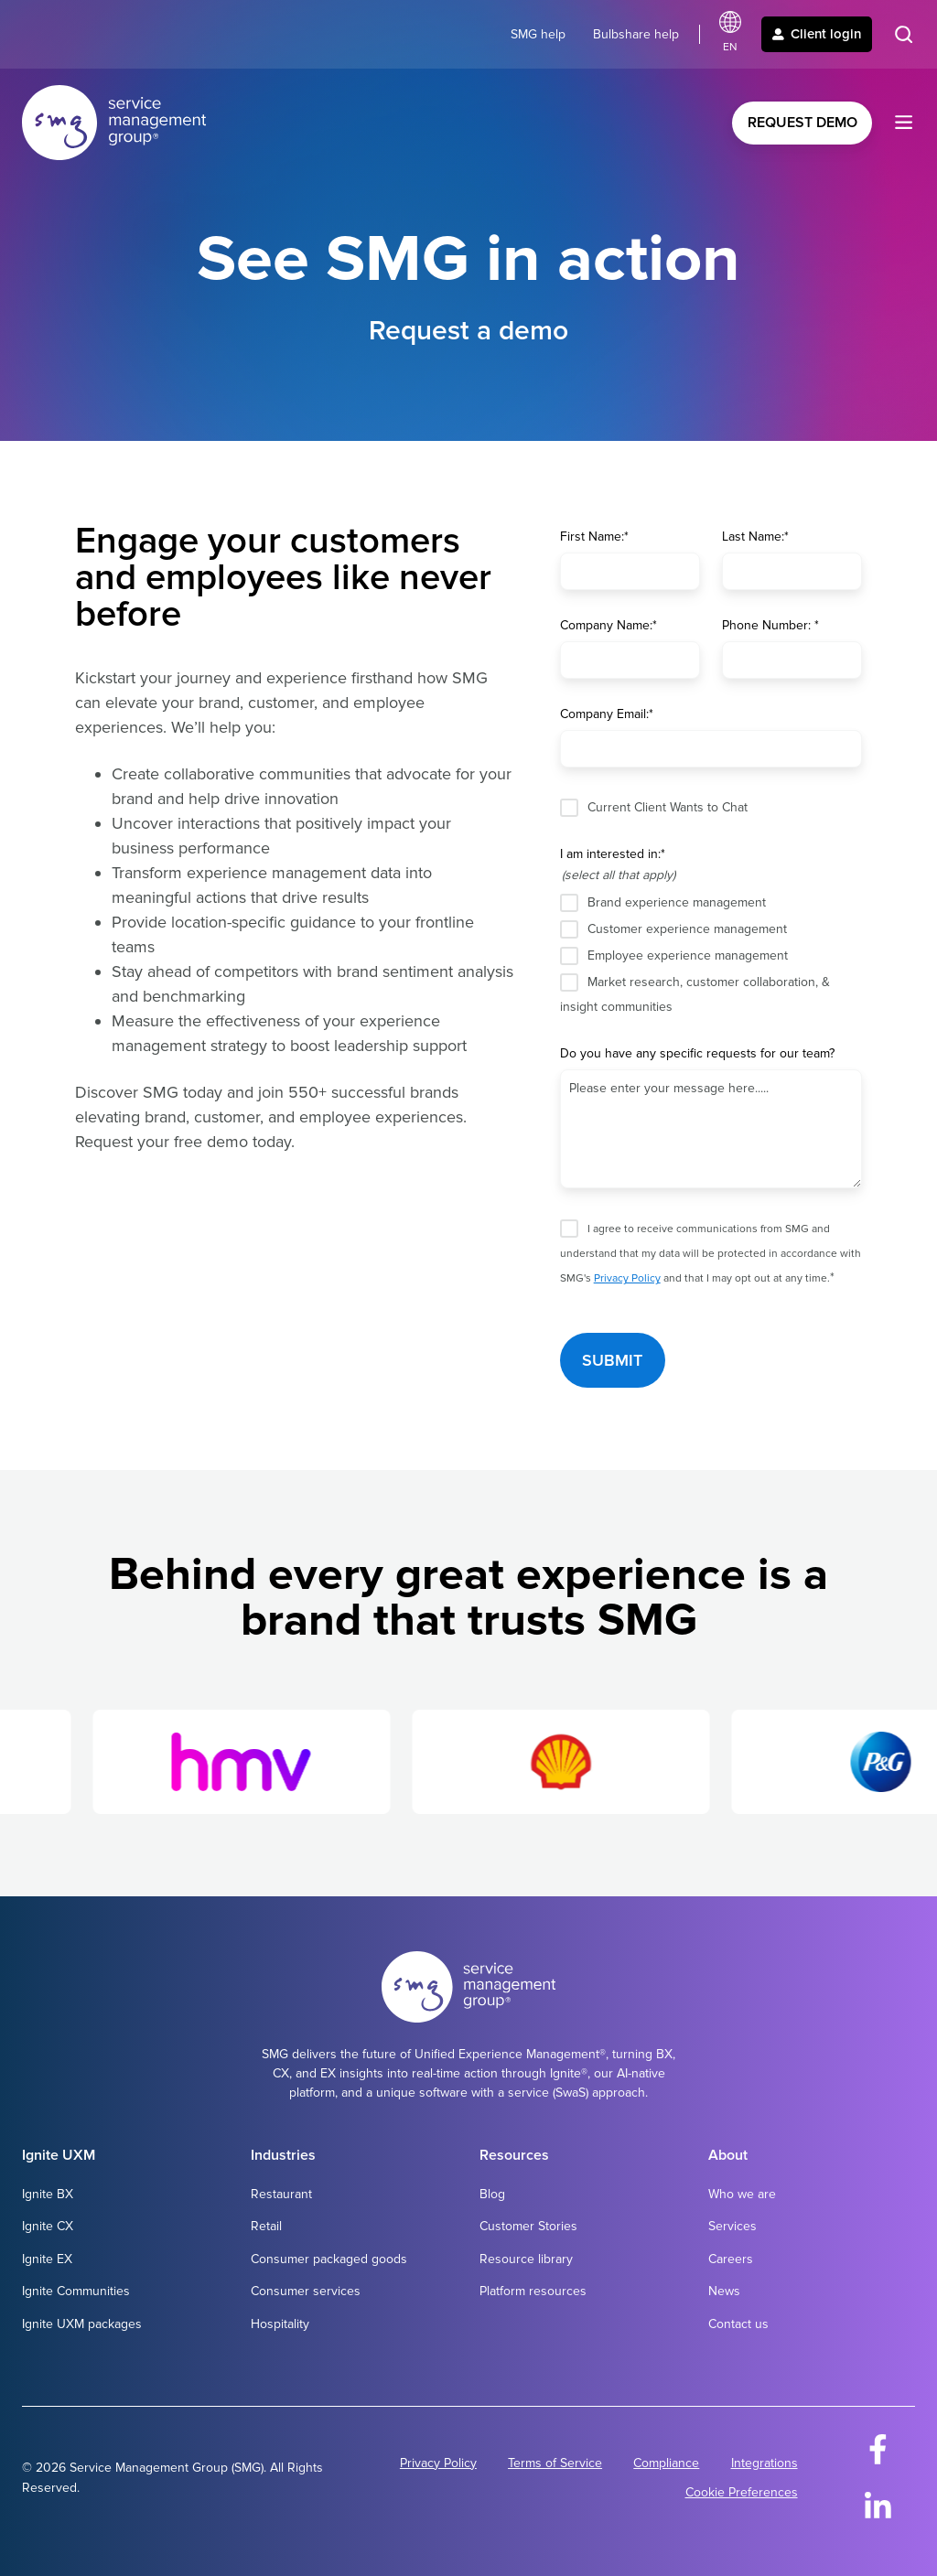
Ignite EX (47, 2259)
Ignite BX (47, 2194)
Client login (816, 34)
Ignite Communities (76, 2291)
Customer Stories (528, 2226)
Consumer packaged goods (329, 2259)
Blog (492, 2194)
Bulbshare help (636, 34)
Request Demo (802, 122)
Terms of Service (555, 2463)
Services (732, 2226)
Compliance (666, 2463)
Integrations (764, 2463)
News (724, 2291)
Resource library (526, 2259)
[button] (903, 34)
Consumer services (306, 2291)
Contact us (738, 2324)
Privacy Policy (627, 1278)
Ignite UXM (58, 2155)
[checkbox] (711, 953)
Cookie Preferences (741, 2492)
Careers (730, 2259)
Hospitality (280, 2324)
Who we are (742, 2194)
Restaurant (281, 2194)
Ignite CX (47, 2226)
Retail (266, 2226)
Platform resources (533, 2291)
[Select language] (730, 34)
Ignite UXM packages (82, 2324)
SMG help (538, 34)
